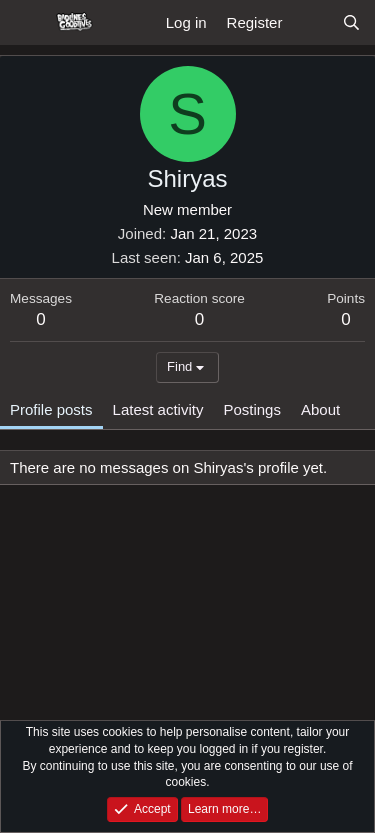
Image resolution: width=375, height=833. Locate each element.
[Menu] (27, 23)
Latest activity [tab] (158, 409)
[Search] (351, 22)
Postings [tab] (252, 409)
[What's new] (311, 22)
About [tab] (320, 409)
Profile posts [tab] (51, 409)
